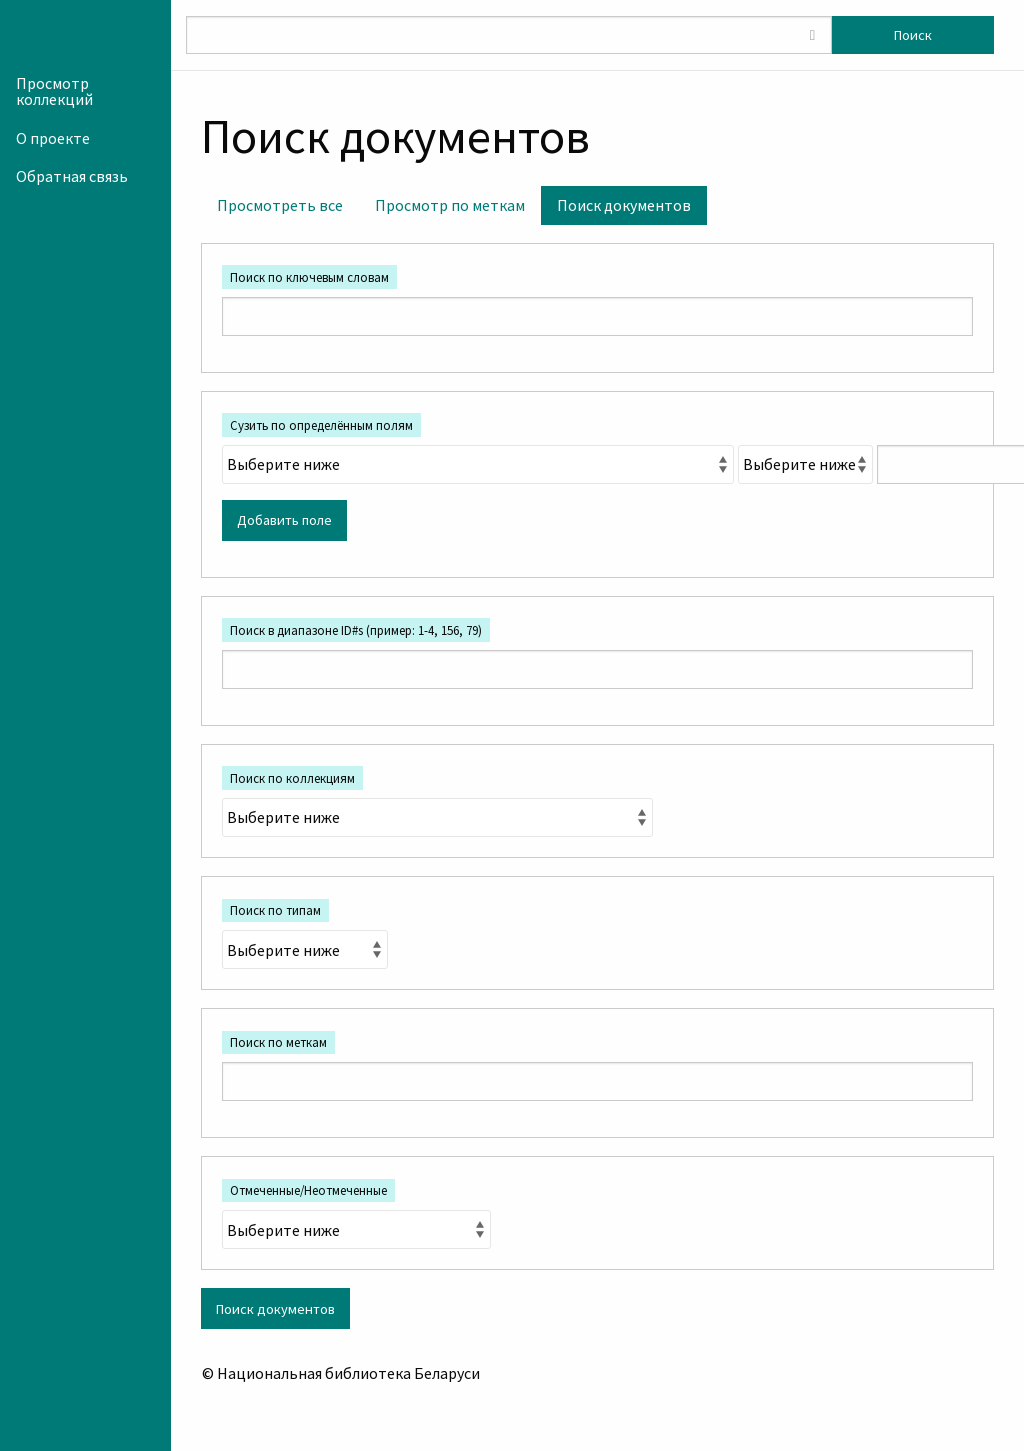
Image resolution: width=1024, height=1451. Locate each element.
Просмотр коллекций (54, 91)
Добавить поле (284, 520)
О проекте (53, 138)
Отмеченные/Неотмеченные (308, 1190)
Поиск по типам (275, 910)
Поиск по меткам (278, 1042)
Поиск (913, 35)
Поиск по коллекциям (292, 778)
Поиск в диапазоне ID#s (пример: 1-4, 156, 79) (356, 630)
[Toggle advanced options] (812, 35)
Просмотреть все (280, 205)
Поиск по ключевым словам (309, 277)
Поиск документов (624, 205)
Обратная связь (72, 176)
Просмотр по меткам (450, 205)
